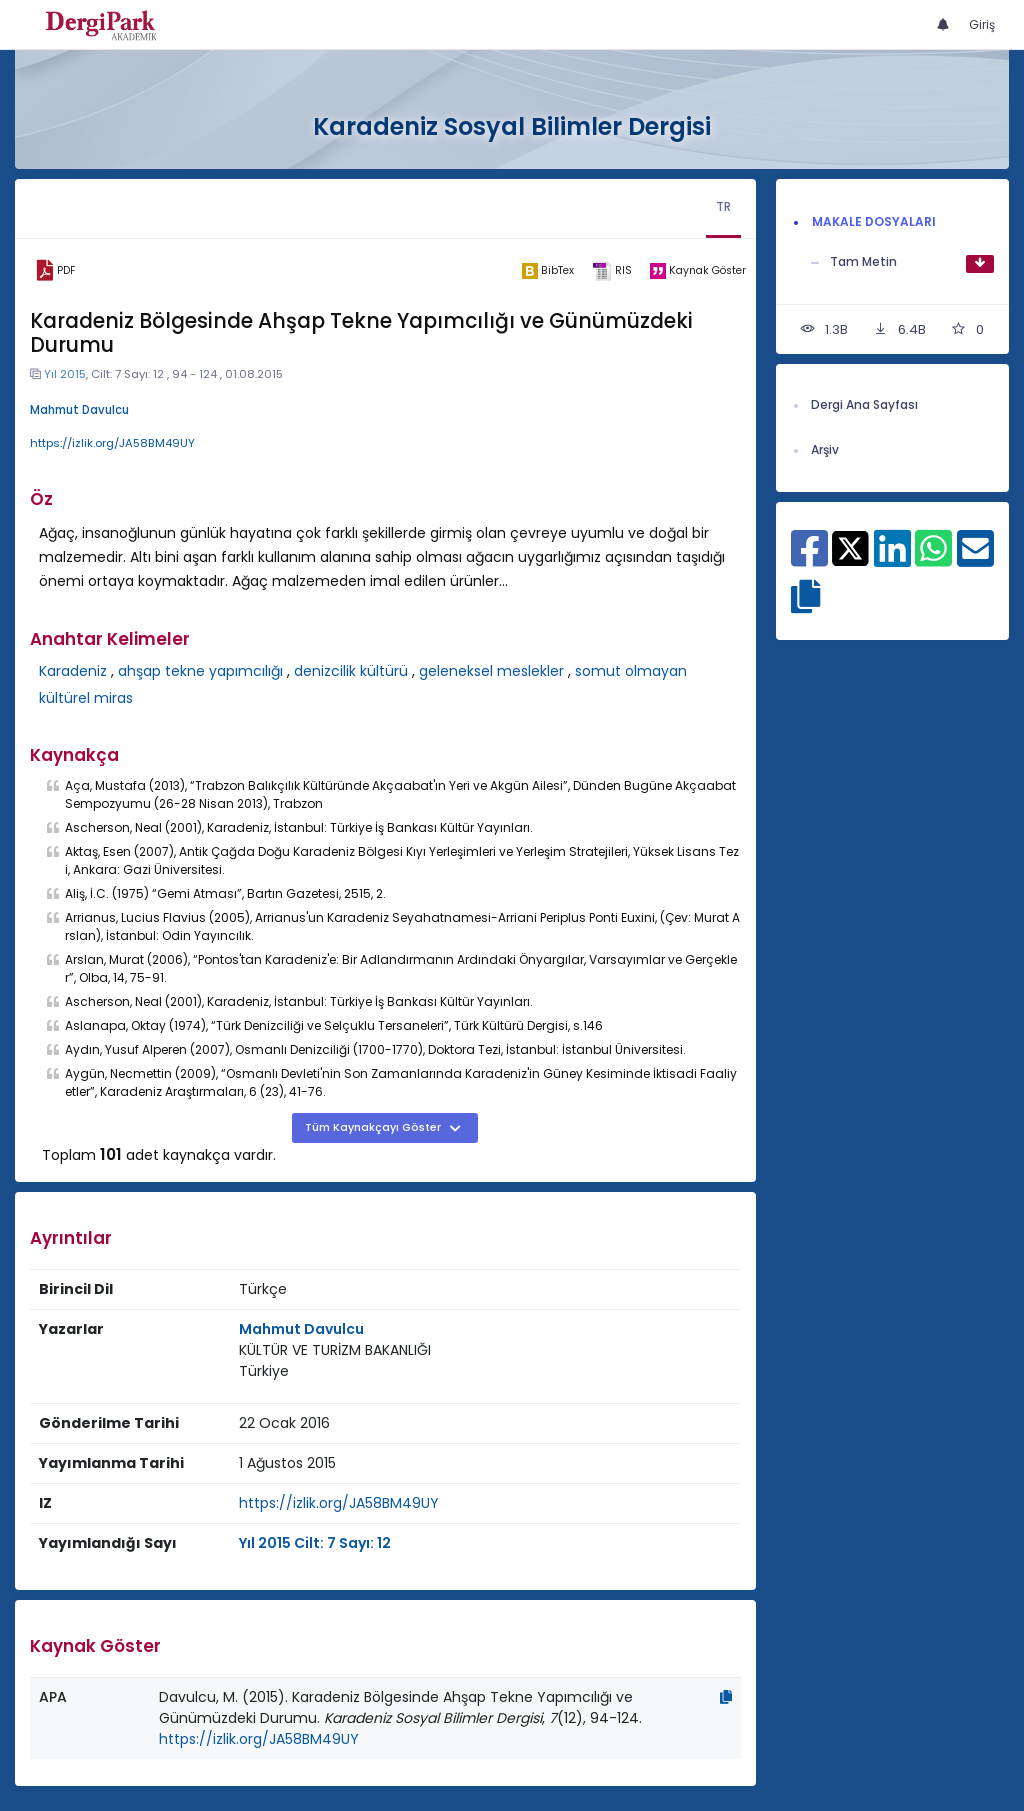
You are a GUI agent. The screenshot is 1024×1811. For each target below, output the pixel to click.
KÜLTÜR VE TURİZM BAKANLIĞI (335, 1350)
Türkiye (264, 1371)
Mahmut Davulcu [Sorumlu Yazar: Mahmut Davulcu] (301, 1329)
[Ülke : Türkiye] (264, 1371)
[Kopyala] (726, 1697)
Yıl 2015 (65, 374)
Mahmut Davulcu (79, 410)
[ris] (612, 271)
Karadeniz (73, 671)
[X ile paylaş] (850, 547)
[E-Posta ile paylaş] (975, 559)
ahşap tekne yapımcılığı (200, 671)
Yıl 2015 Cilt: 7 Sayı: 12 (315, 1543)
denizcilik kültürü (351, 671)
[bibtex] (548, 271)
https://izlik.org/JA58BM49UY (112, 443)
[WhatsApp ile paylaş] (933, 559)
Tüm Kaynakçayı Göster (374, 1127)
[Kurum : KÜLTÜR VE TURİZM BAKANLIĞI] (335, 1350)
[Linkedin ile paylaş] (892, 559)
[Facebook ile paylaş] (809, 559)
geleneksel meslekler (491, 671)
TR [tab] (723, 206)
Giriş (982, 24)
